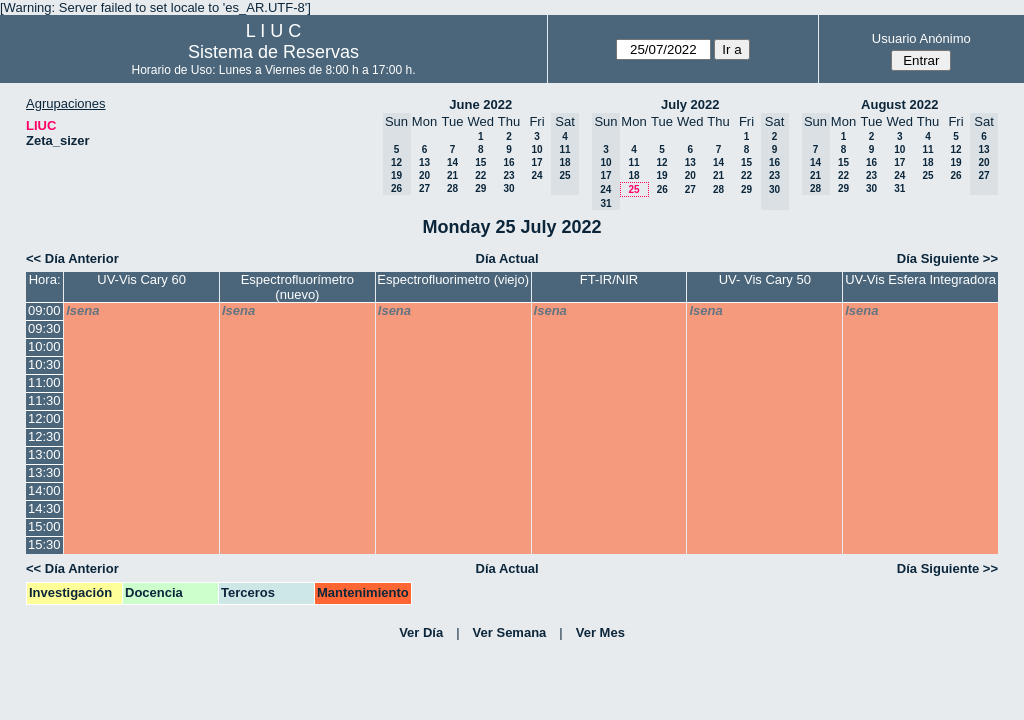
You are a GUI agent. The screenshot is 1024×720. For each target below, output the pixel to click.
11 (633, 162)
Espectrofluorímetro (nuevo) (297, 287)
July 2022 (690, 104)
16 (508, 162)
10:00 (44, 346)
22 (480, 175)
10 (536, 149)
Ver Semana (510, 632)
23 (508, 175)
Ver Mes (600, 632)
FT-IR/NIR (609, 279)
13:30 (44, 472)
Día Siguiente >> (947, 258)
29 (480, 188)
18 (633, 175)
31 (899, 188)
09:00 (44, 310)
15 (480, 162)
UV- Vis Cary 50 (765, 279)
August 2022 (899, 104)
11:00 (44, 382)
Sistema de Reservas (273, 52)
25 (633, 189)
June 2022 (480, 104)
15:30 (44, 544)
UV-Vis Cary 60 (141, 279)
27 (424, 188)
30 (508, 188)
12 (661, 162)
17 (536, 162)
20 (424, 175)
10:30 (44, 364)
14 (452, 162)
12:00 (44, 418)
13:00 (44, 454)
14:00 (44, 490)
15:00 (44, 526)
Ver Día (421, 632)
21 (452, 175)
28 (452, 188)
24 (536, 175)
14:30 (44, 508)
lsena (82, 310)
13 (424, 162)
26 (662, 189)
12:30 (44, 436)
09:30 (44, 328)
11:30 (44, 400)
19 (661, 175)
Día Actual (507, 258)
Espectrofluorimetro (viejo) (453, 279)
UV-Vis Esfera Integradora (920, 279)
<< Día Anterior (72, 258)
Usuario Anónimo (921, 38)
